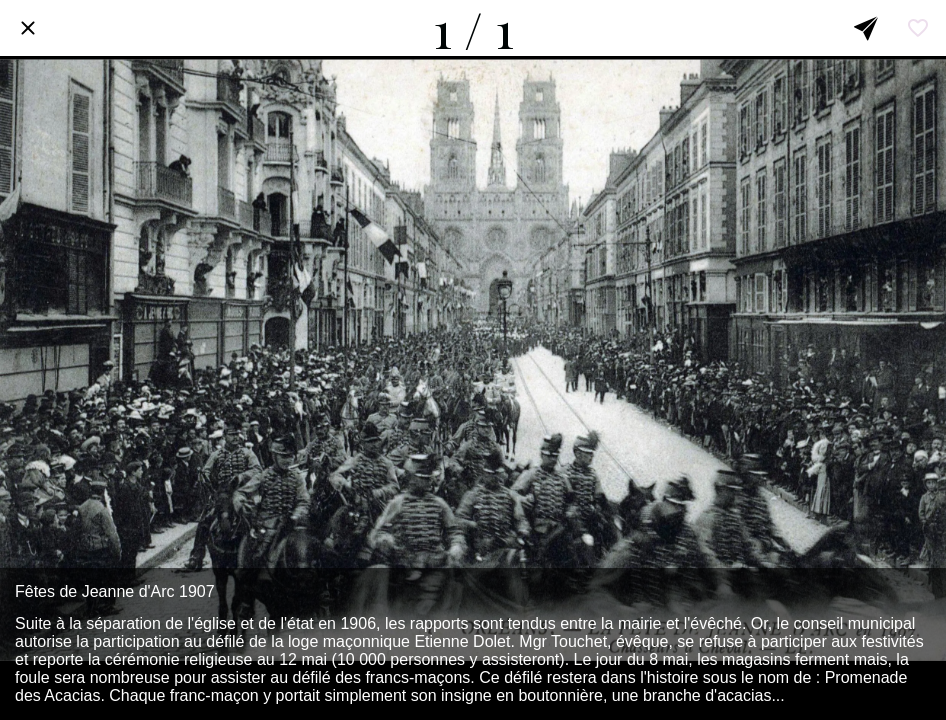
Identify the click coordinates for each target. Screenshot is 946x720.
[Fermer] (28, 28)
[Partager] (866, 28)
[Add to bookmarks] (918, 28)
